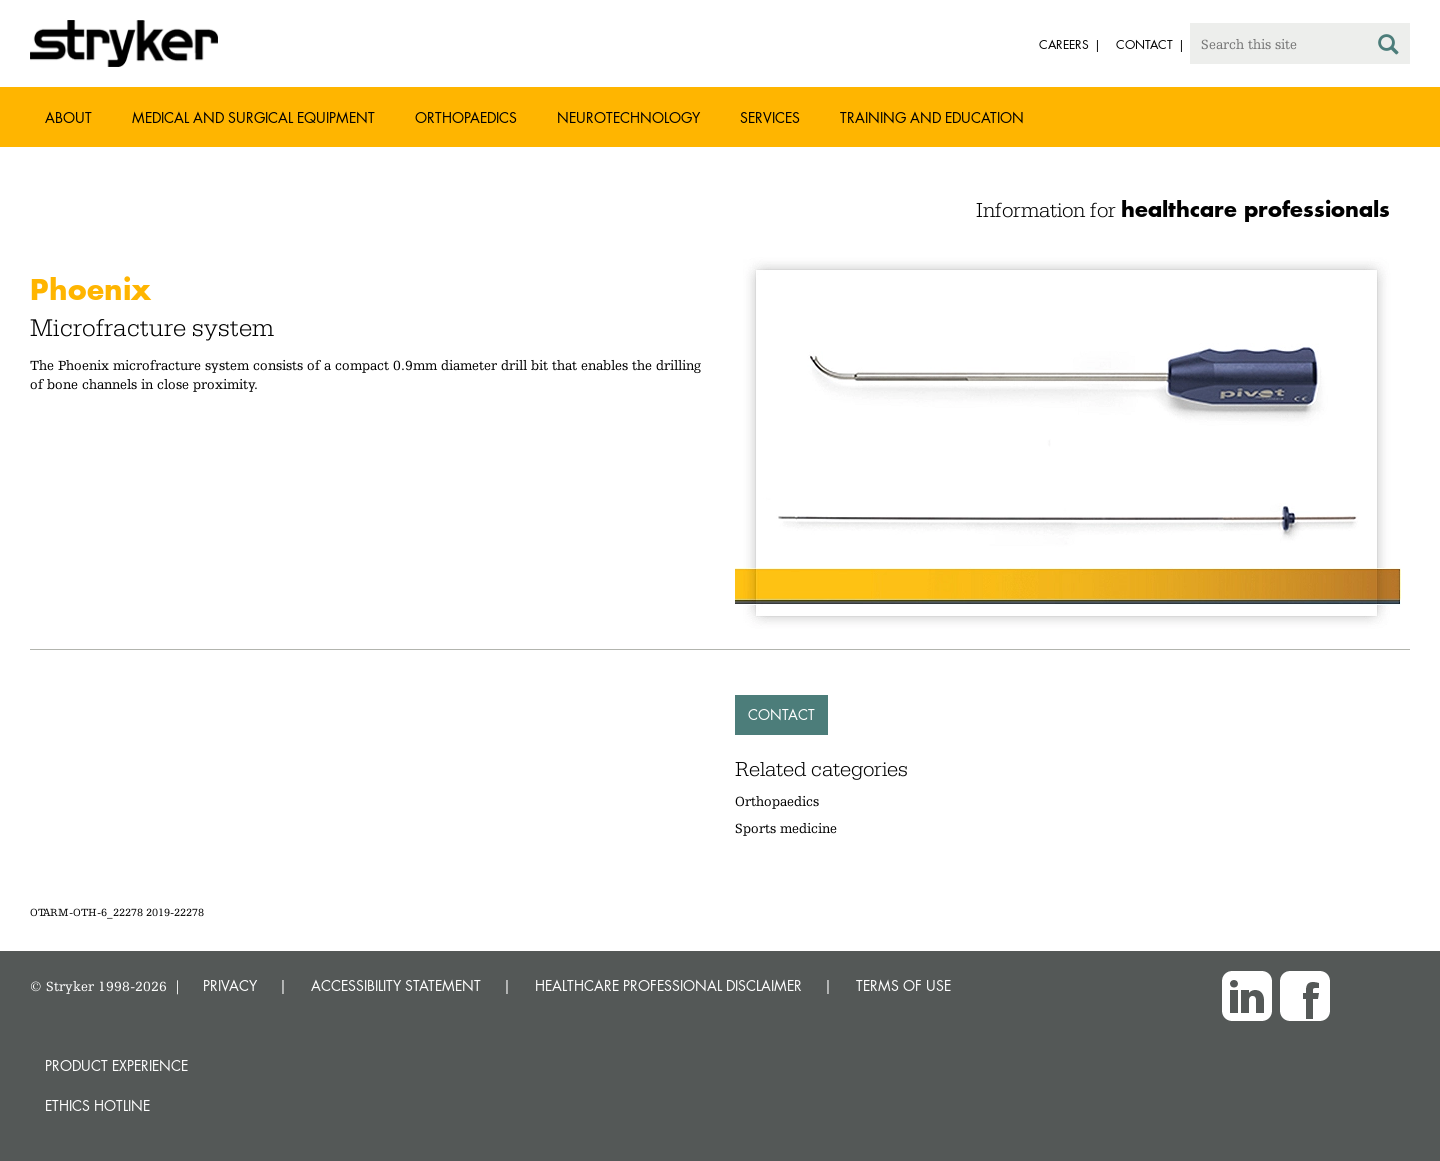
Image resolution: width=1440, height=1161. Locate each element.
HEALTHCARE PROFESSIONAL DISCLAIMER (668, 985)
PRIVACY (230, 985)
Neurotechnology (628, 117)
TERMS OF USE (903, 985)
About (68, 117)
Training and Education (932, 117)
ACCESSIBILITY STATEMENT (396, 985)
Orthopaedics (466, 117)
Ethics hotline (97, 1105)
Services (770, 117)
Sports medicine (786, 828)
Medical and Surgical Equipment (253, 117)
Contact (781, 714)
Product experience (116, 1065)
